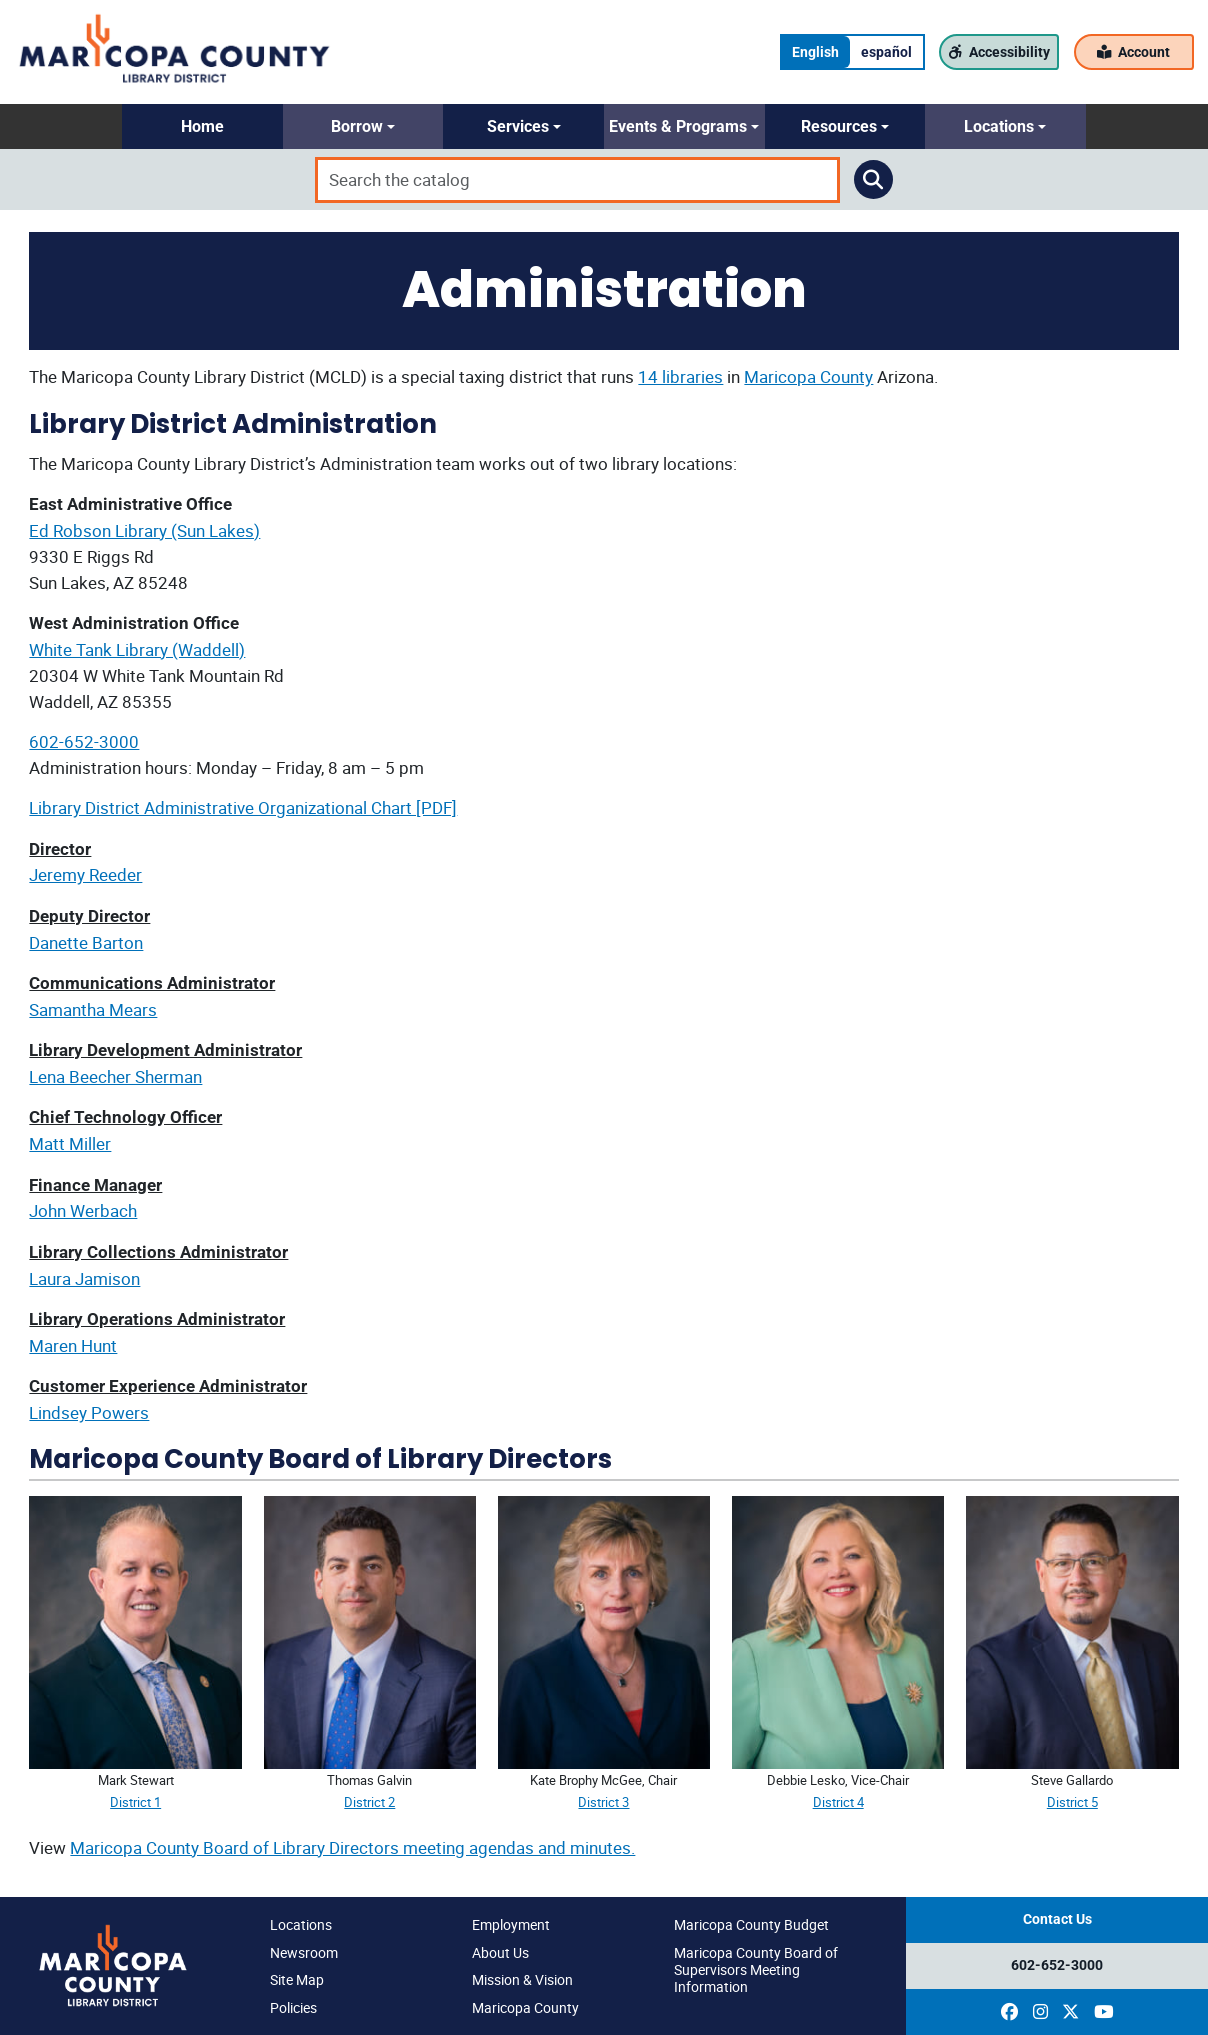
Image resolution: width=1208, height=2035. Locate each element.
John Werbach (83, 1210)
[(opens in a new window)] (1009, 2012)
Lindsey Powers (89, 1412)
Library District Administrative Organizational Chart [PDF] (243, 807)
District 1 (135, 1802)
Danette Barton (86, 942)
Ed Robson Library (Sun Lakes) (144, 530)
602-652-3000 (84, 741)
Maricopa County (808, 376)
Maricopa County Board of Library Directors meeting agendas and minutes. (352, 1847)
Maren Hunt (73, 1345)
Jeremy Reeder (85, 874)
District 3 (603, 1802)
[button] (202, 126)
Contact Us (1057, 1919)
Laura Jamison (84, 1278)
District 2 (369, 1802)
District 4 (838, 1802)
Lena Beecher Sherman (115, 1076)
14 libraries (680, 376)
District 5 (1072, 1802)
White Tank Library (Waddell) (137, 649)
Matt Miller (70, 1143)
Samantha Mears (93, 1009)
